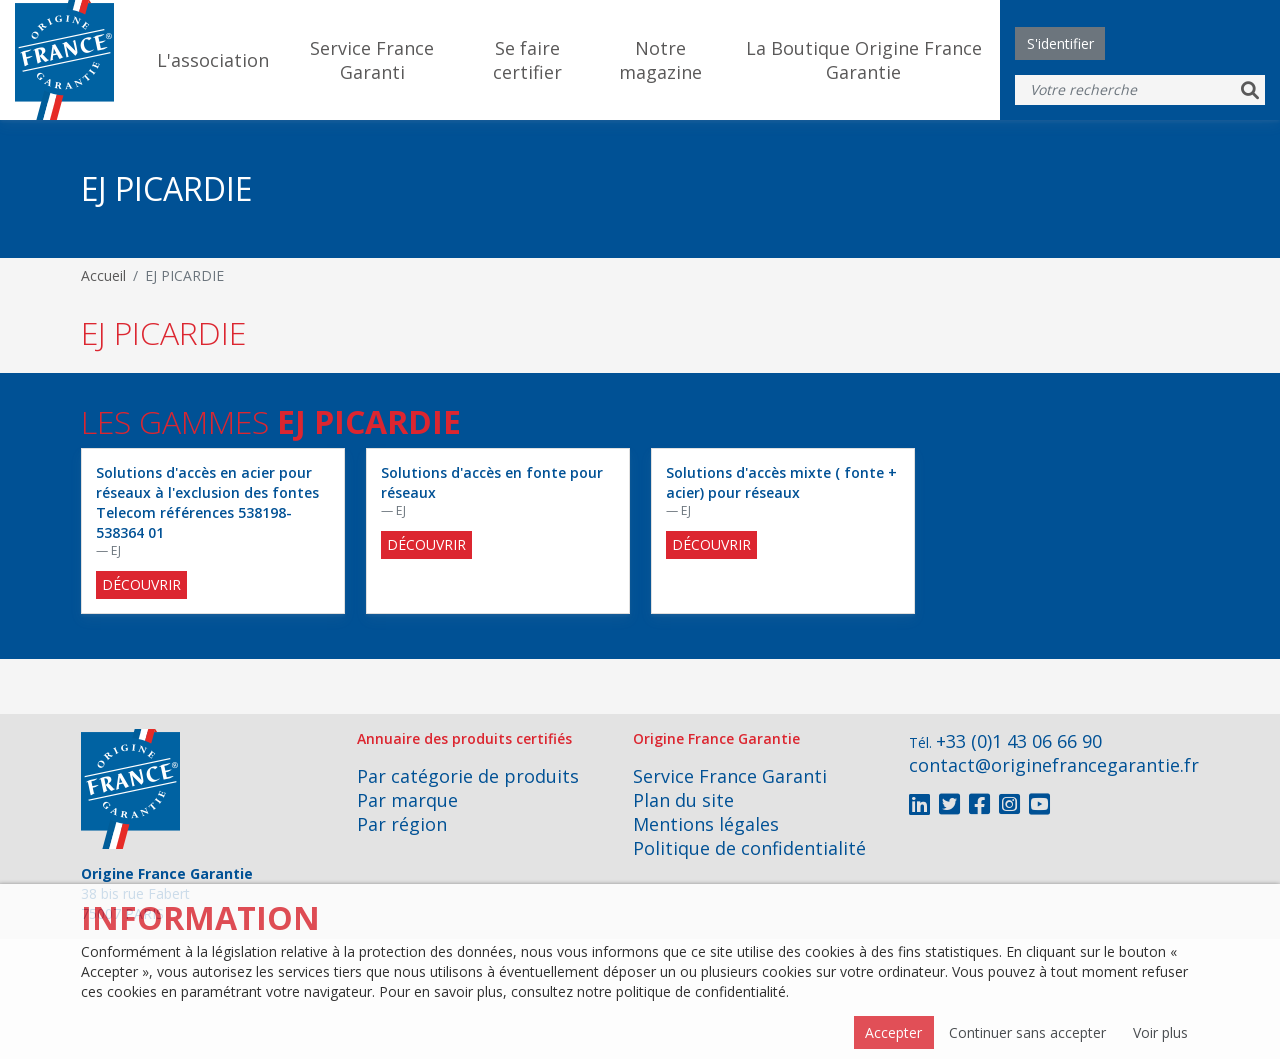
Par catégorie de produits (468, 776)
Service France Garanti (372, 60)
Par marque (407, 800)
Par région (402, 824)
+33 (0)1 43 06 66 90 (1019, 741)
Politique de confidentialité (749, 848)
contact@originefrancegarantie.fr (1054, 765)
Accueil (103, 275)
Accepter (893, 1032)
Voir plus (1160, 1032)
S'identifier (1060, 43)
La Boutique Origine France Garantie (864, 60)
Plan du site (683, 800)
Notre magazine (660, 60)
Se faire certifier (527, 60)
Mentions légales (706, 824)
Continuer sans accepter (1027, 1032)
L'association (213, 60)
